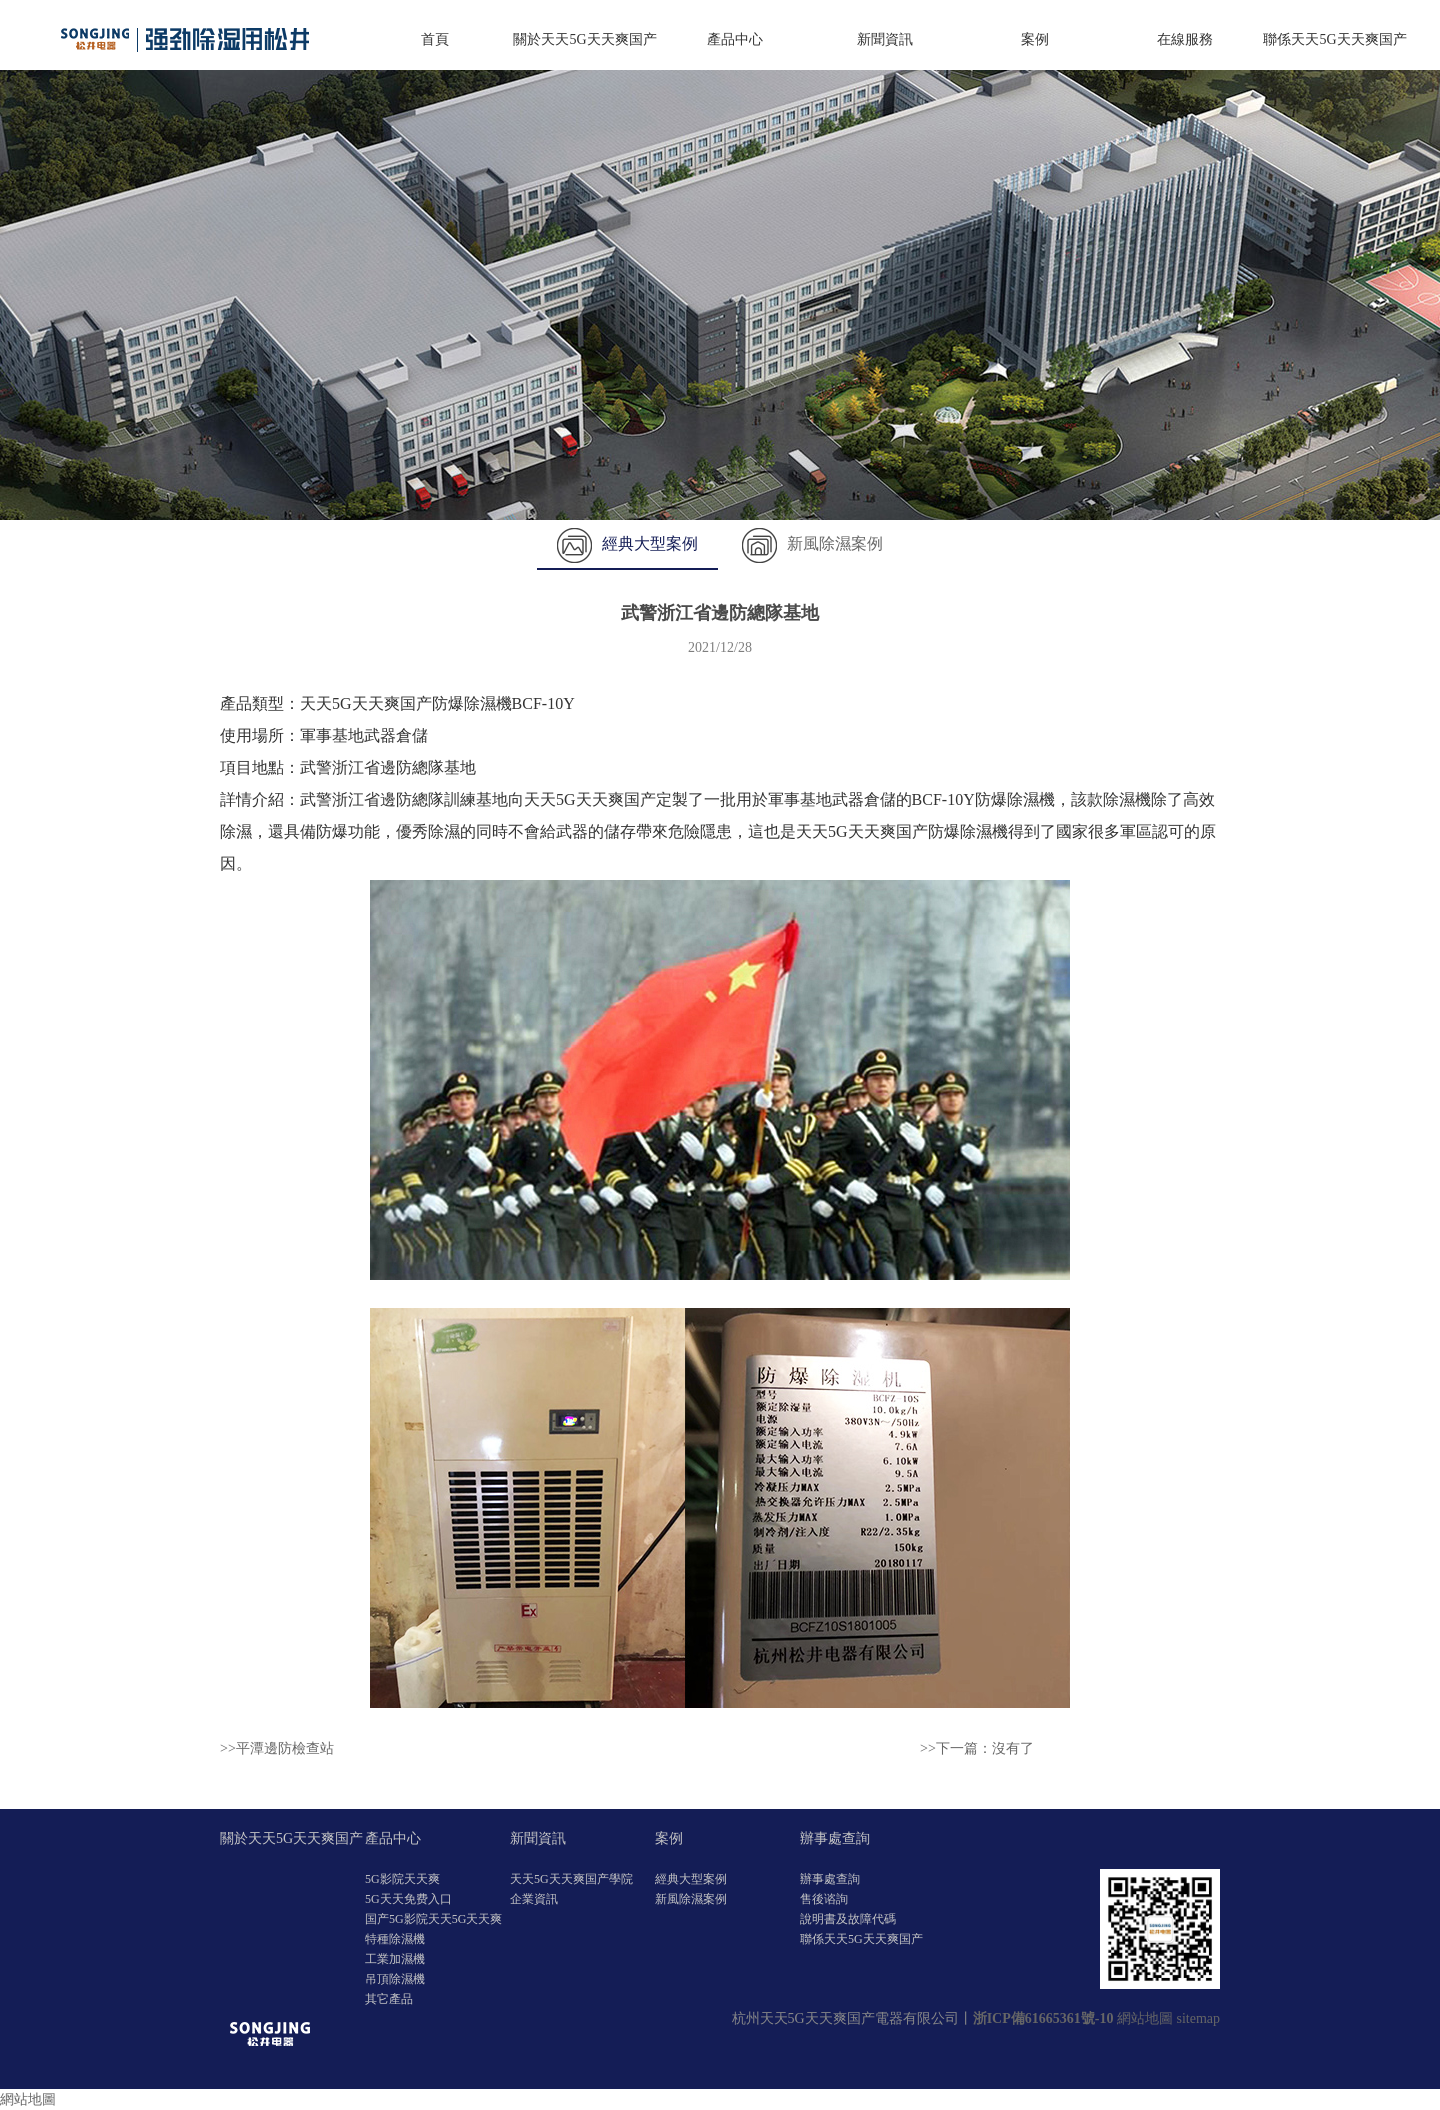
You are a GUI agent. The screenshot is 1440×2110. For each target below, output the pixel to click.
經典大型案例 (627, 543)
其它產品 (389, 1999)
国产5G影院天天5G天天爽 (433, 1919)
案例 (1035, 39)
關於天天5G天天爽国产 (584, 39)
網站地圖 (1145, 2018)
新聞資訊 (885, 39)
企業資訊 (534, 1899)
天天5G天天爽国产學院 (571, 1879)
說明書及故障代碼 (848, 1919)
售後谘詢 (824, 1899)
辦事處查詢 (835, 1838)
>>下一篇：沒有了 (977, 1748)
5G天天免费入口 (408, 1899)
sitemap (1198, 2018)
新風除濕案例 (812, 543)
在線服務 (1185, 39)
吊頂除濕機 (395, 1979)
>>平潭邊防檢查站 (277, 1748)
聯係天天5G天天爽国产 (1334, 39)
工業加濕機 (395, 1959)
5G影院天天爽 (402, 1879)
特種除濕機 (395, 1939)
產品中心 (735, 39)
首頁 (435, 39)
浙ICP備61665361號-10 (1043, 2018)
